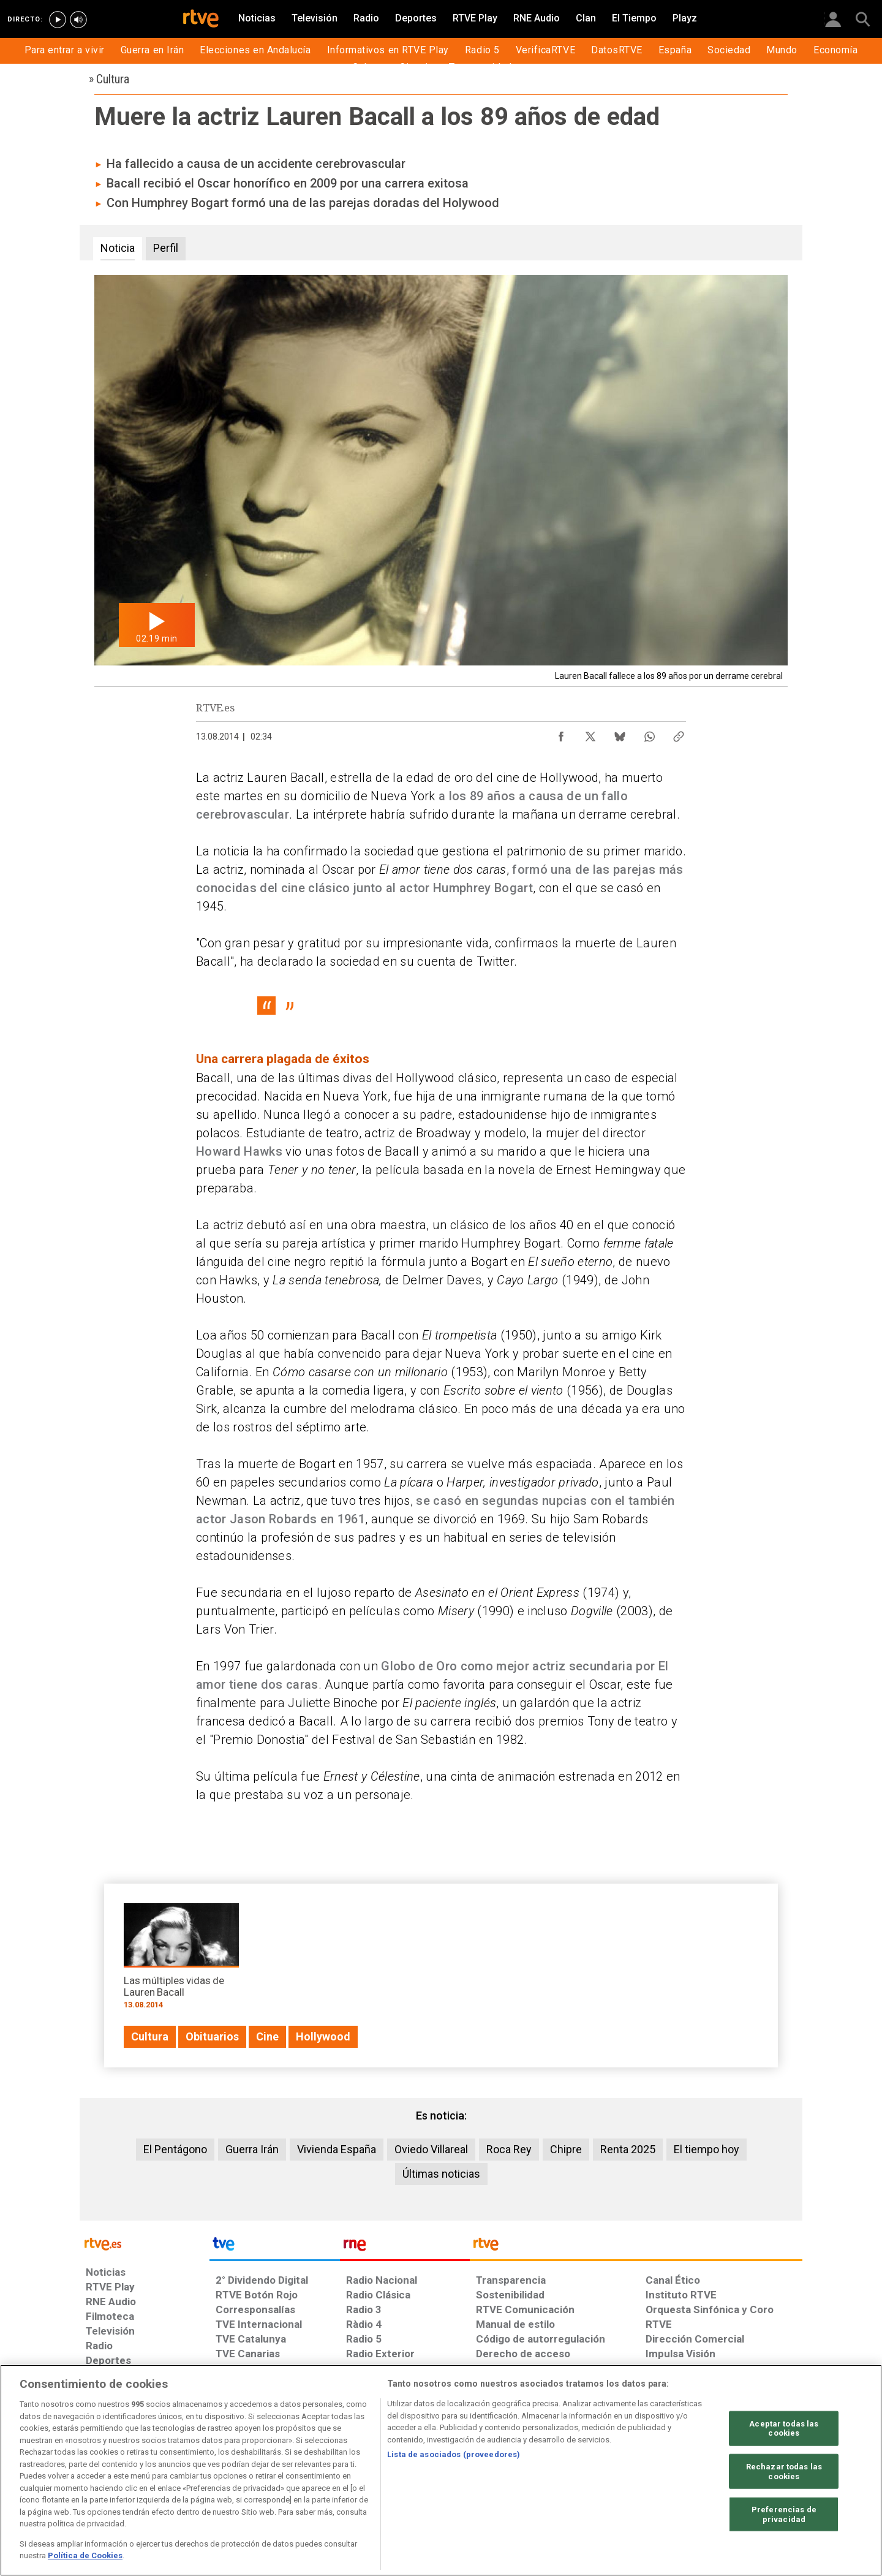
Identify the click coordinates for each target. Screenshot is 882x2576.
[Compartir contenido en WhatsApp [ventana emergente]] (649, 733)
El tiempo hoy (706, 2149)
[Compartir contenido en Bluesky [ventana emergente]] (620, 733)
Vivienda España (336, 2149)
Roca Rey (509, 2149)
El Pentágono (175, 2149)
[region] (441, 2470)
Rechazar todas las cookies (784, 2471)
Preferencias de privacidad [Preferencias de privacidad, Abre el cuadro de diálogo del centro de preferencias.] (784, 2514)
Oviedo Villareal (431, 2149)
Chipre (566, 2149)
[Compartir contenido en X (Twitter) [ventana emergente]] (590, 733)
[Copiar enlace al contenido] (678, 733)
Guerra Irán (252, 2149)
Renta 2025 (627, 2149)
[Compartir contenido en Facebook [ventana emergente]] (561, 733)
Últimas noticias (441, 2173)
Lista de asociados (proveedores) (453, 2454)
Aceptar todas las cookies (783, 2428)
